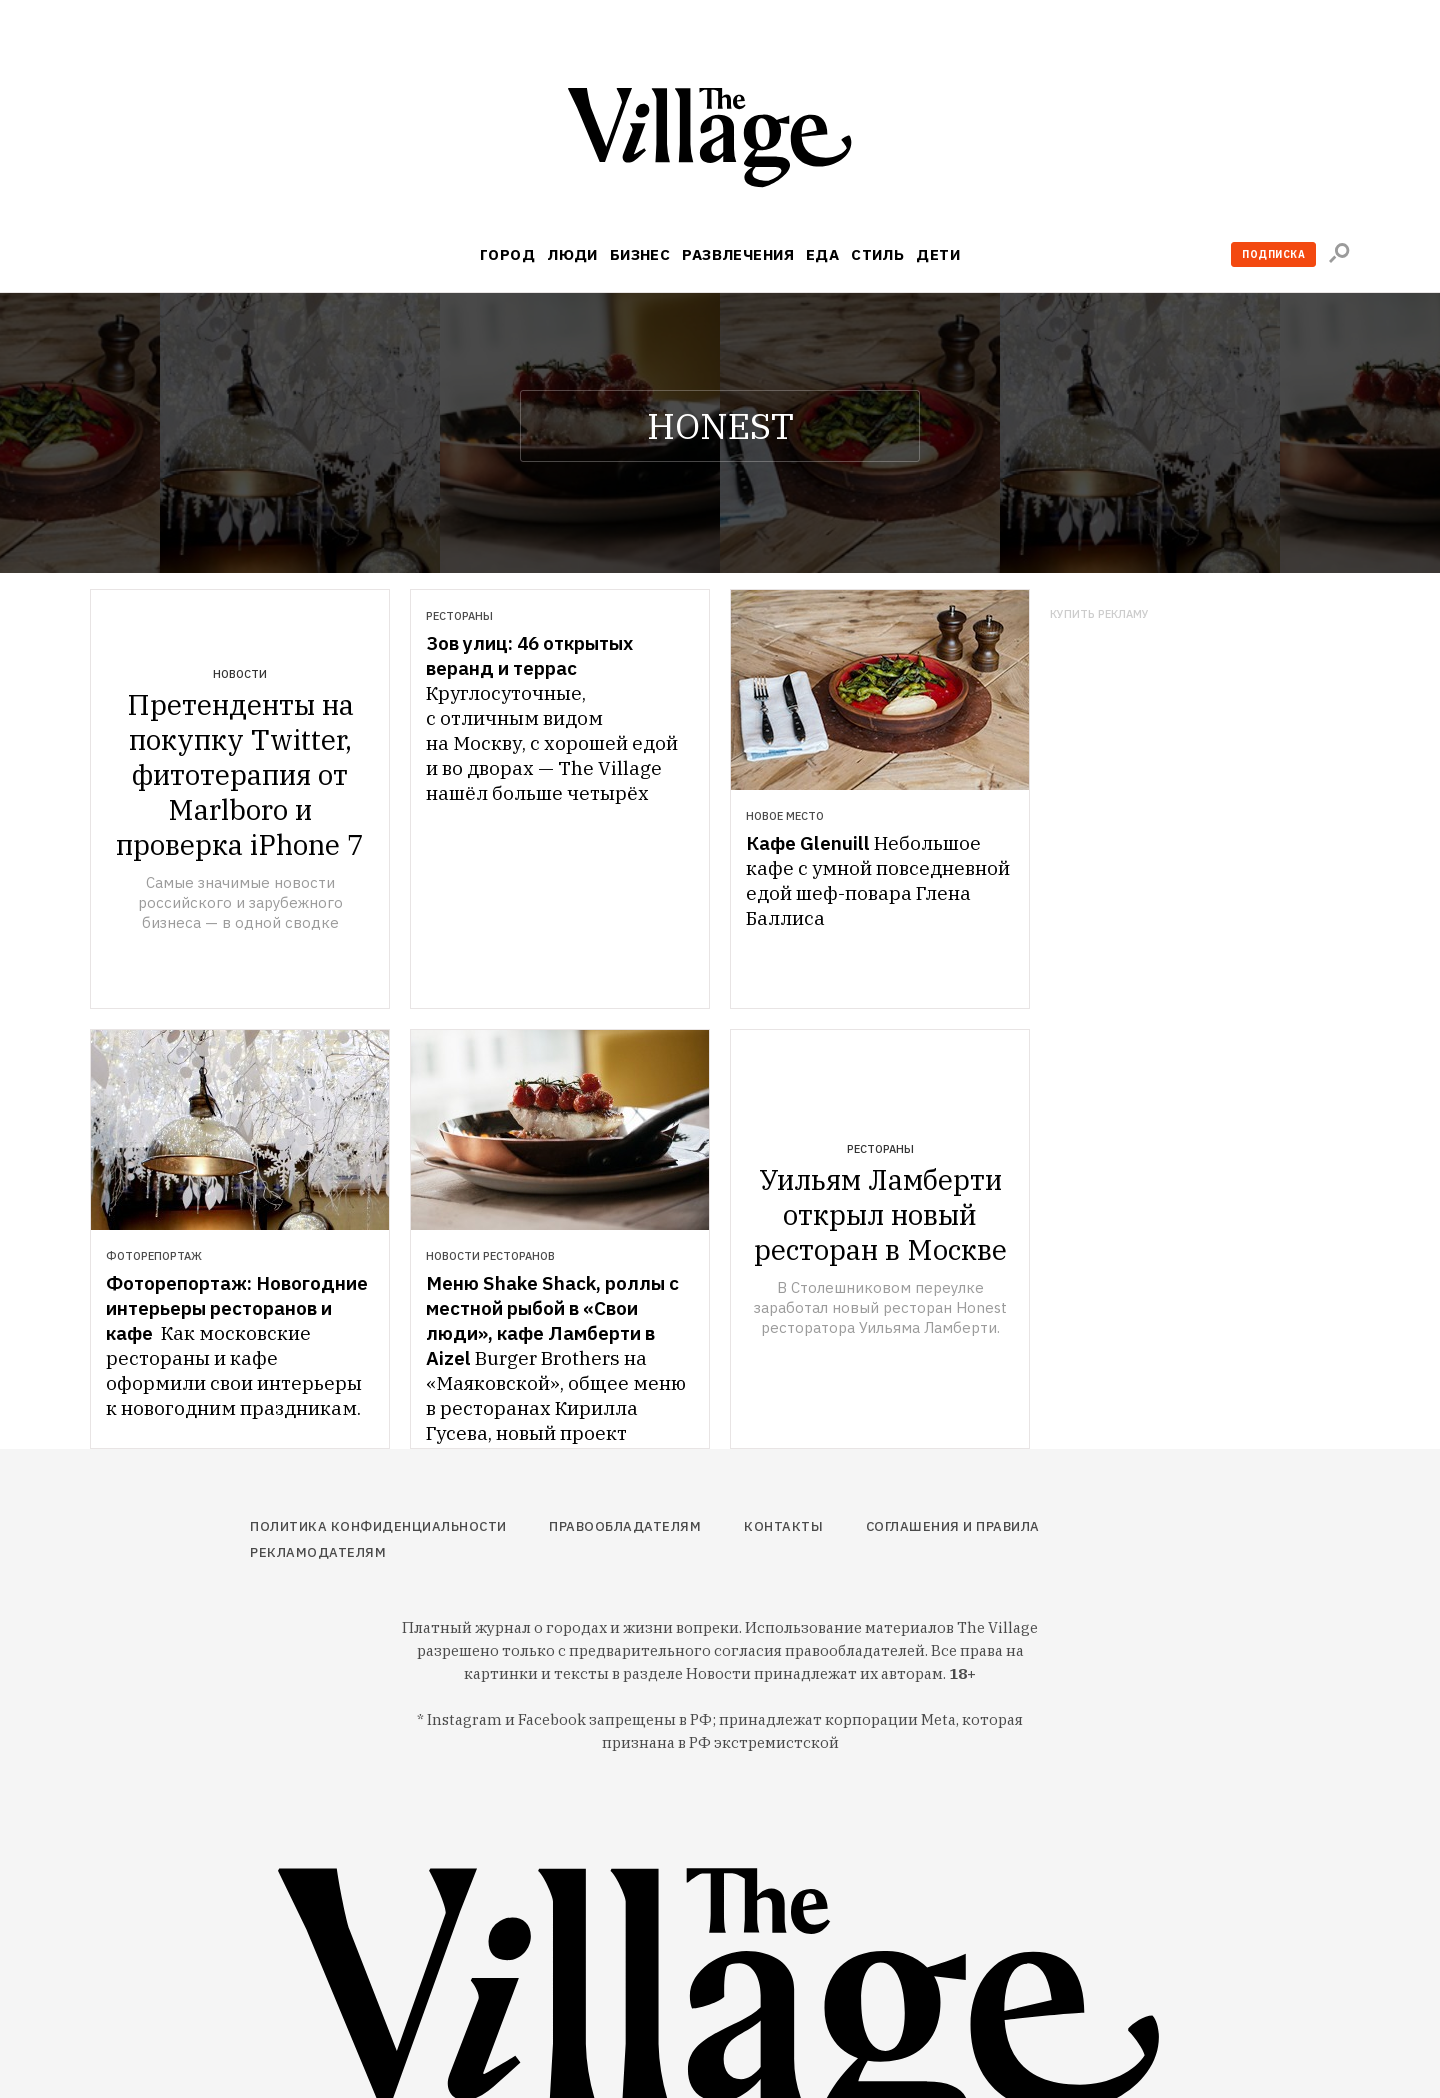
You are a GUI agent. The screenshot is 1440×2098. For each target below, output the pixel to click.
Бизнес (640, 254)
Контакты (783, 1526)
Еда (822, 254)
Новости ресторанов (490, 1256)
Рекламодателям (318, 1552)
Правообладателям (625, 1526)
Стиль (877, 254)
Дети (938, 254)
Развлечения (738, 254)
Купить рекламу (1099, 614)
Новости (240, 674)
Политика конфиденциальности (378, 1526)
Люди (572, 254)
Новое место (785, 816)
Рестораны (459, 616)
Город (507, 254)
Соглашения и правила (953, 1526)
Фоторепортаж (154, 1256)
